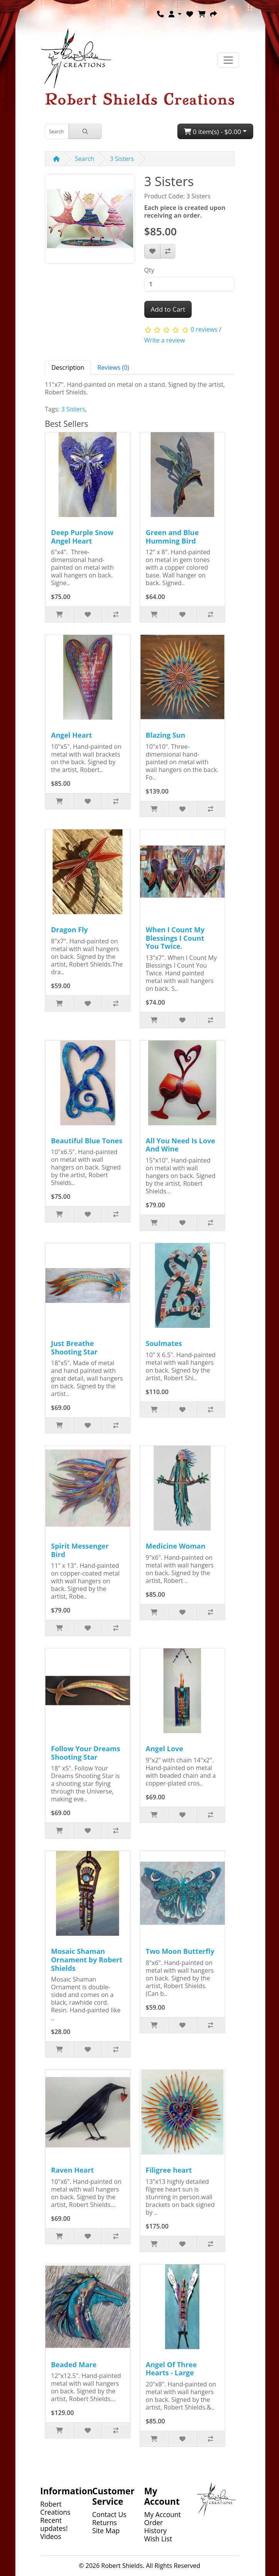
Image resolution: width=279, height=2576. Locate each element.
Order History (155, 2526)
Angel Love (164, 1748)
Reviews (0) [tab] (113, 367)
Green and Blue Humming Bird (172, 536)
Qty (149, 270)
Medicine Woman (175, 1546)
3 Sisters (122, 158)
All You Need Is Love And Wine (181, 1145)
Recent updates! (54, 2524)
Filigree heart (169, 2170)
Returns (104, 2522)
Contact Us (109, 2514)
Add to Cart (168, 309)
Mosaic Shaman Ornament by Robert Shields (86, 1959)
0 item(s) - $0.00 (212, 131)
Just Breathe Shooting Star (74, 1347)
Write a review (164, 340)
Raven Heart (72, 2170)
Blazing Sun (165, 735)
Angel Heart (71, 735)
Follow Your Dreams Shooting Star (85, 1753)
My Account (162, 2514)
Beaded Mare (74, 2364)
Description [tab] (68, 367)
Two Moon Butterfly (180, 1951)
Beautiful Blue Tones (86, 1140)
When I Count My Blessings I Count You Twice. (175, 938)
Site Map (106, 2530)
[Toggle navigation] (228, 60)
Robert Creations (55, 2508)
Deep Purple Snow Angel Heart (82, 536)
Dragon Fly (69, 929)
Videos (51, 2536)
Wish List (158, 2538)
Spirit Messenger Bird (80, 1550)
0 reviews (203, 329)
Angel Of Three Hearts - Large (171, 2369)
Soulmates (164, 1343)
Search (85, 158)
